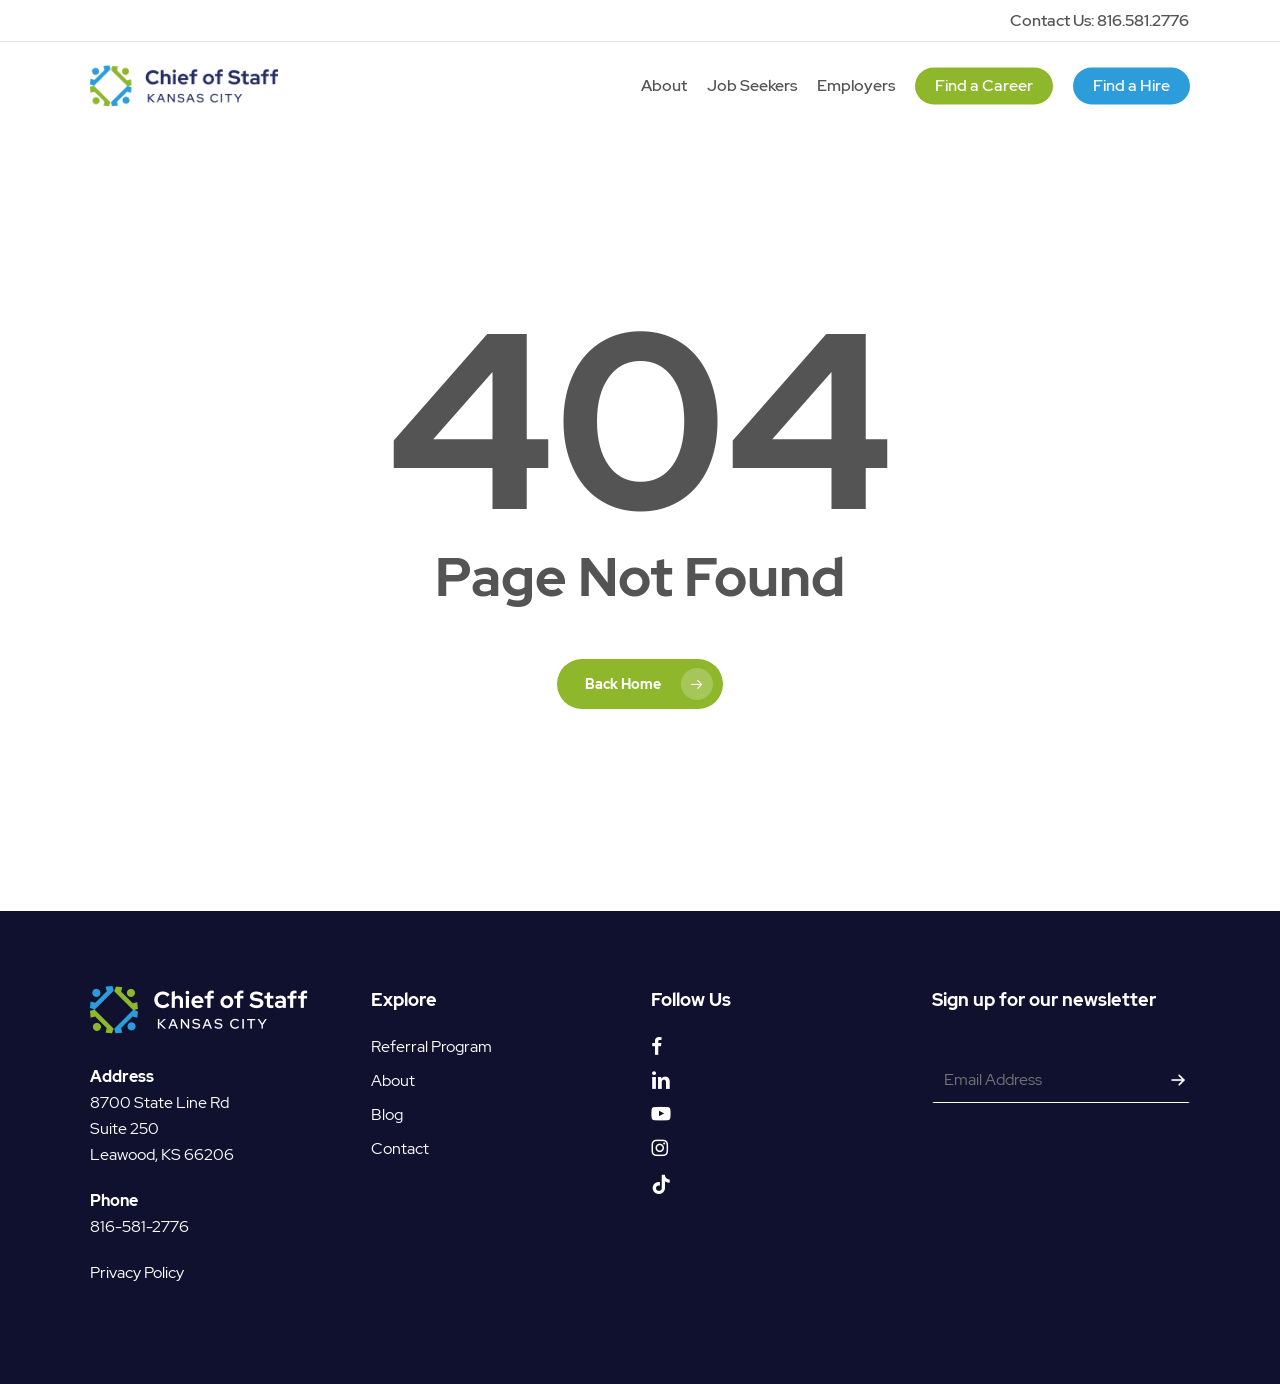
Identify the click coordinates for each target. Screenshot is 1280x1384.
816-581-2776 (139, 1226)
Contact (400, 1148)
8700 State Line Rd (159, 1102)
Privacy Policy (137, 1272)
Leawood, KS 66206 (162, 1154)
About (393, 1080)
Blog (387, 1114)
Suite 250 (124, 1128)
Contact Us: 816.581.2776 (1099, 20)
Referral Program (431, 1046)
